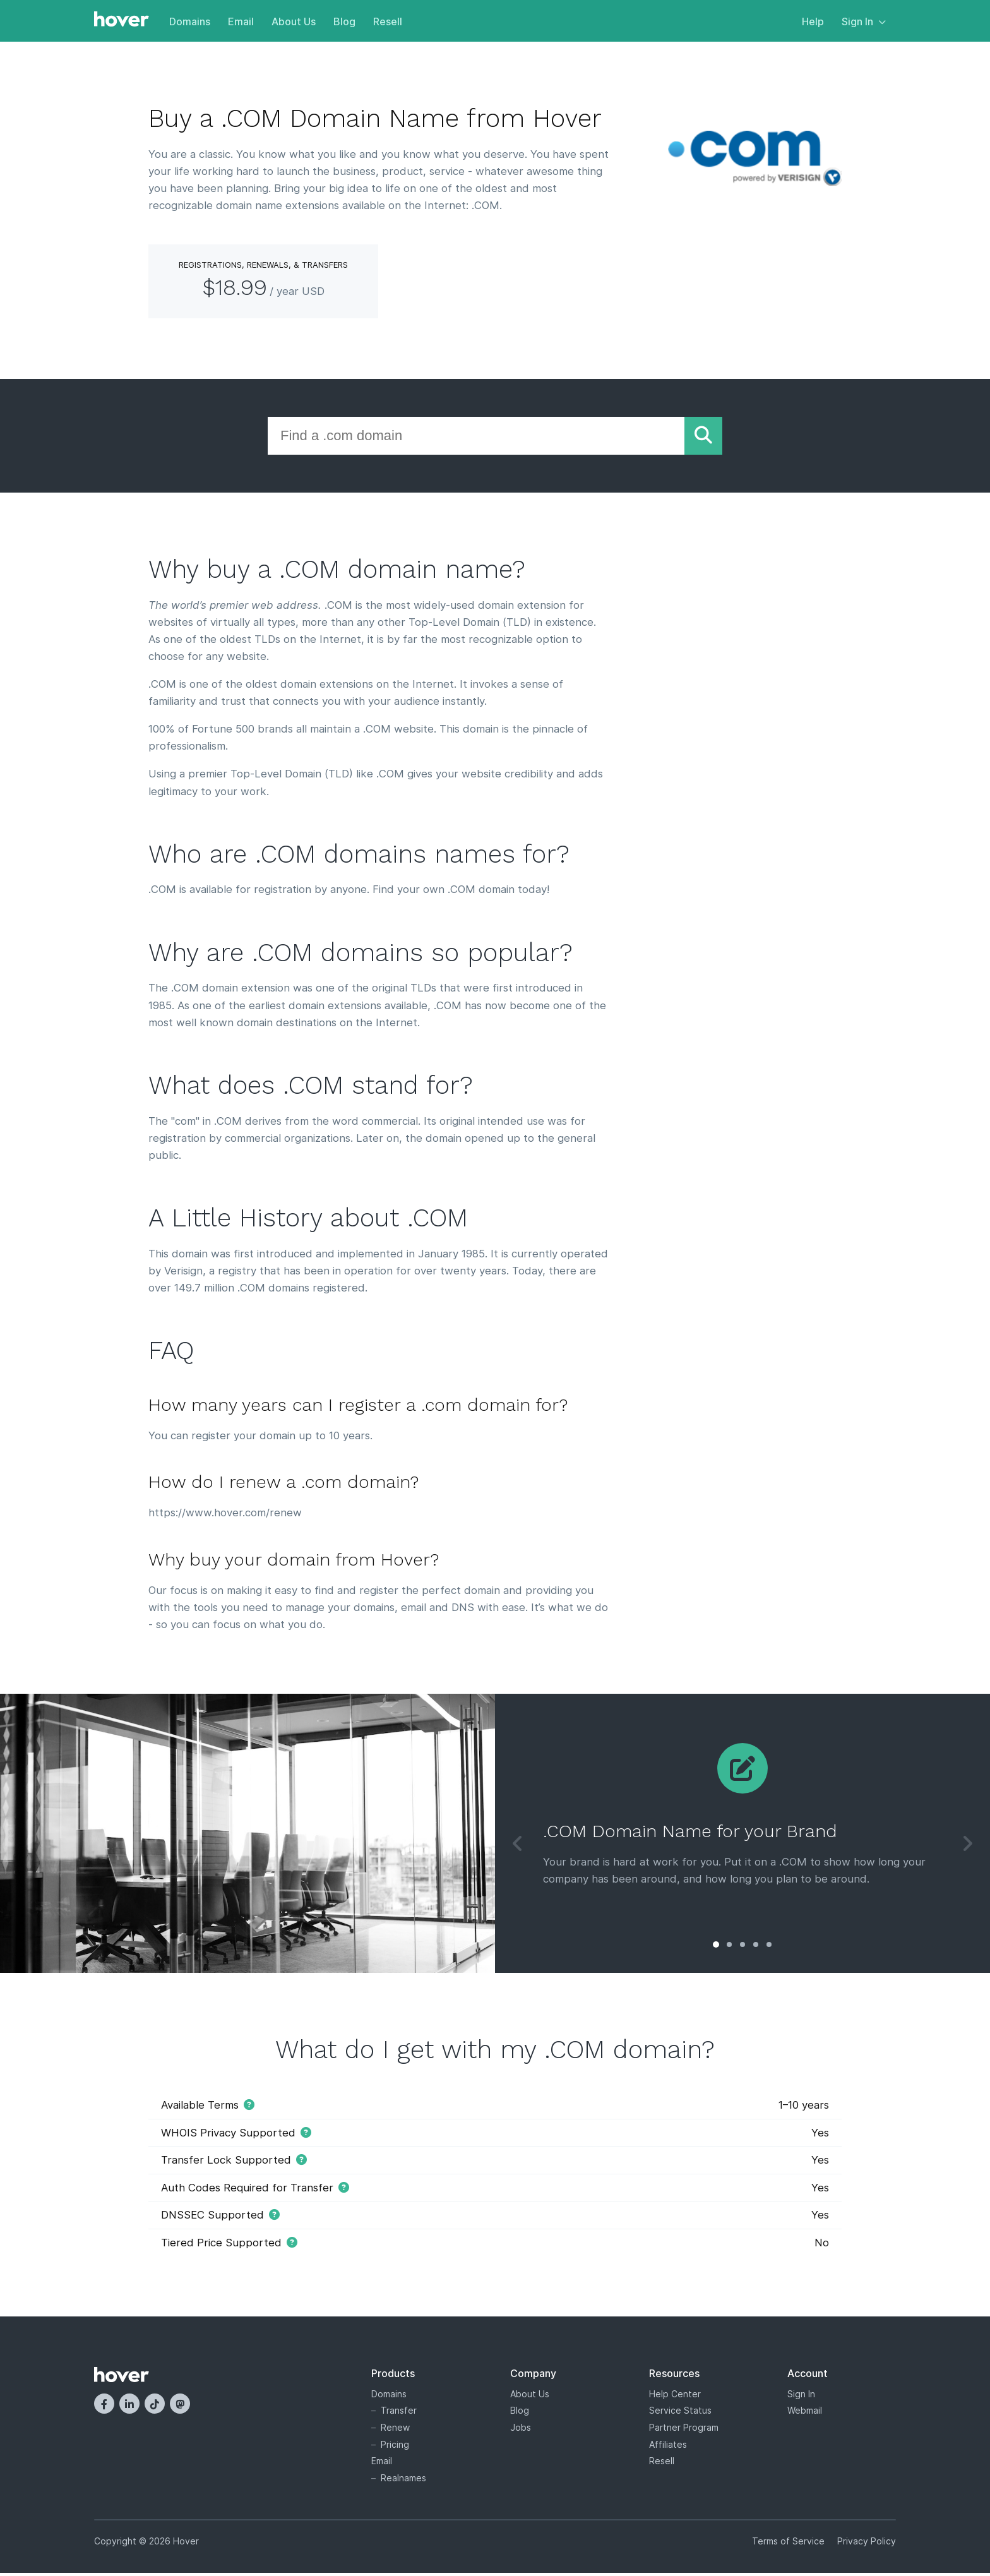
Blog (344, 21)
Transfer (399, 2413)
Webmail (804, 2413)
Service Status (680, 2413)
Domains (189, 21)
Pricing (395, 2446)
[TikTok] (155, 2407)
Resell (387, 21)
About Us (293, 21)
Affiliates (668, 2446)
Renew (395, 2429)
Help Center (675, 2396)
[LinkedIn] (129, 2407)
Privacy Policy (866, 2544)
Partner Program (684, 2429)
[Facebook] (104, 2407)
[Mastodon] (180, 2407)
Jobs (520, 2429)
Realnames (403, 2480)
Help (813, 21)
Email (241, 21)
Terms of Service (788, 2544)
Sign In (864, 21)
